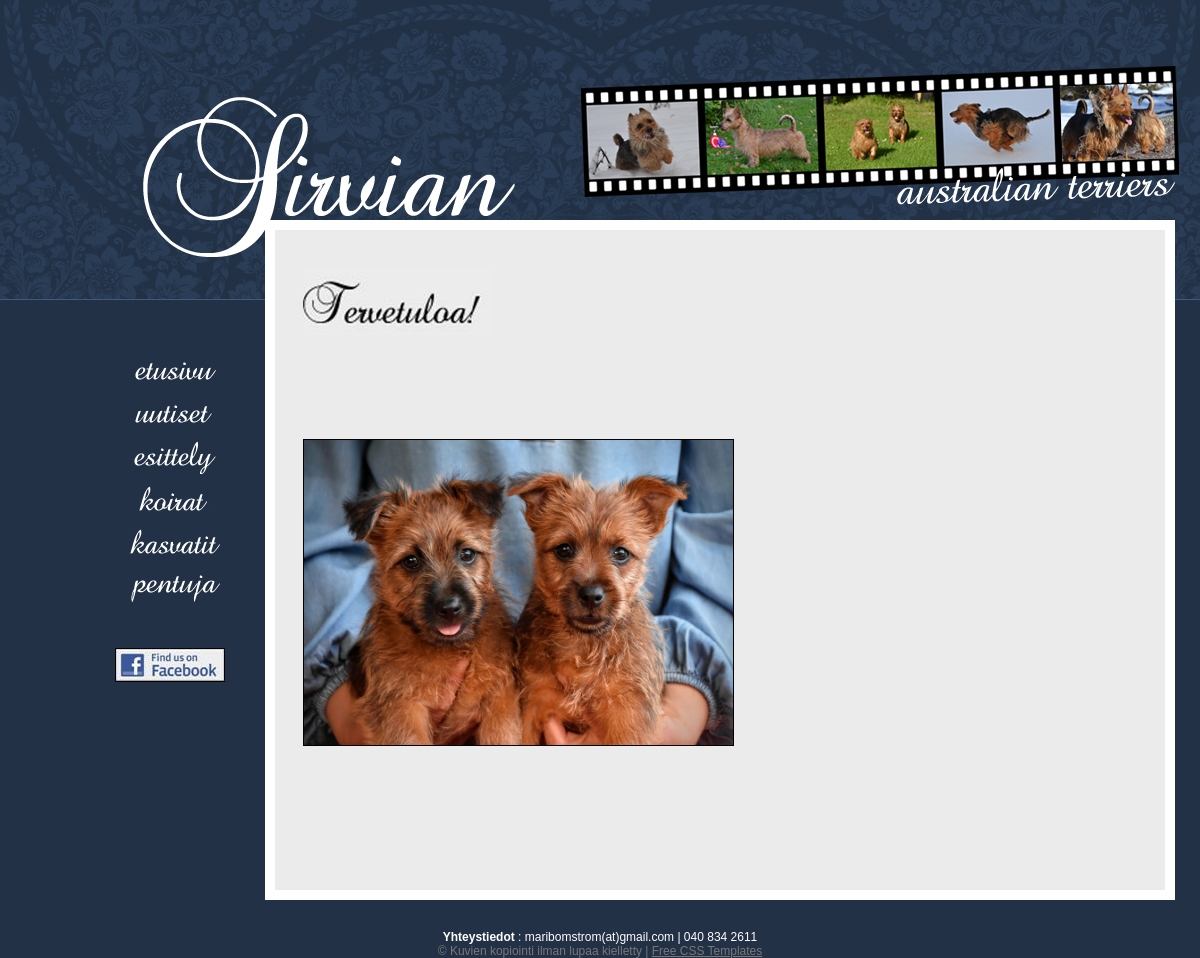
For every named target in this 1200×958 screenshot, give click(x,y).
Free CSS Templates (707, 951)
